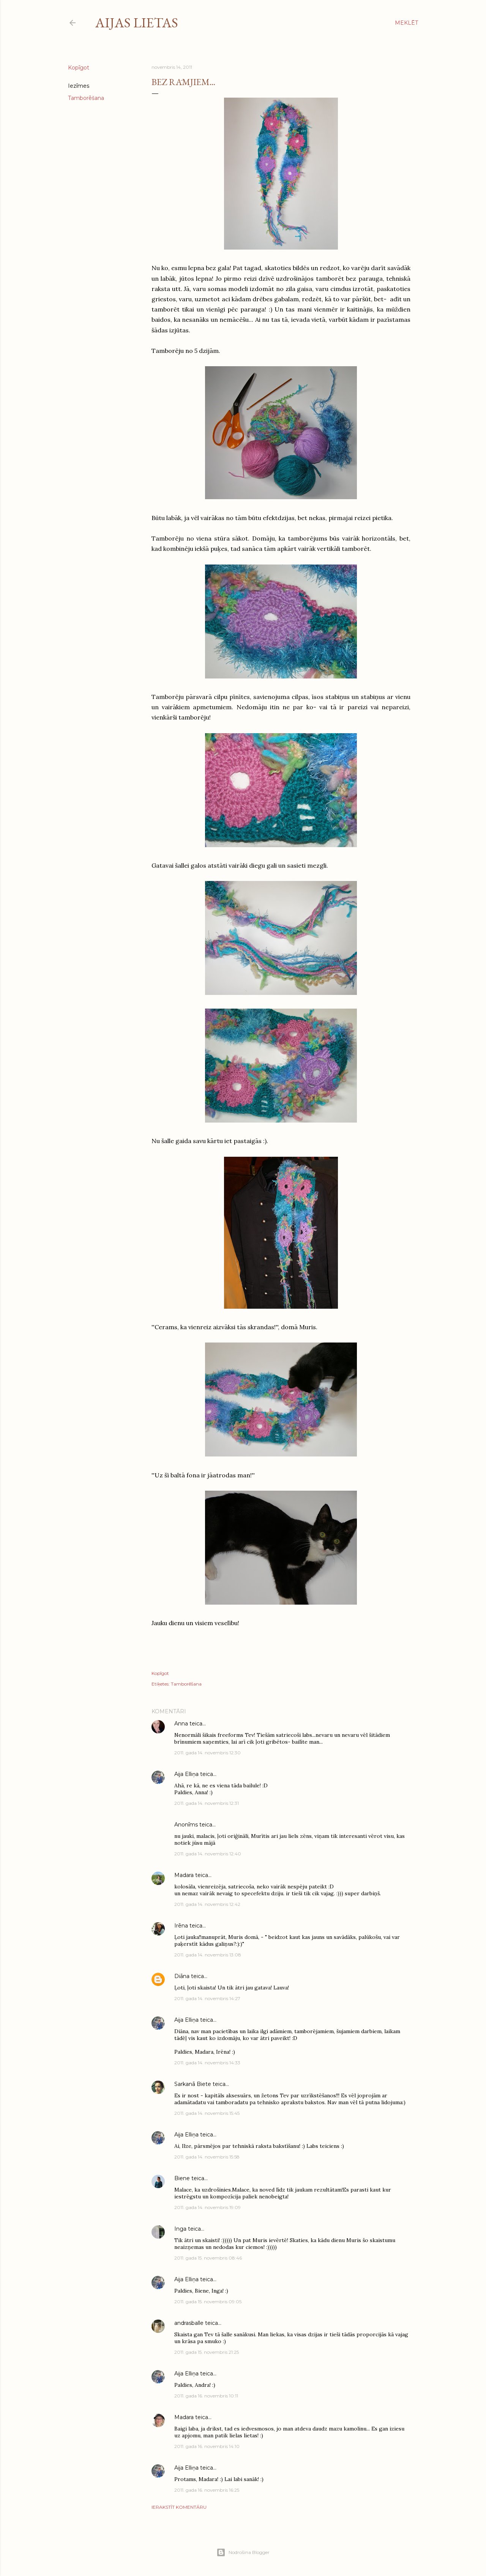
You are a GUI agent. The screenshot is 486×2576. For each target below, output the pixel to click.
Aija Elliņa (186, 1774)
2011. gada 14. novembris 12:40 (207, 1853)
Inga (180, 2228)
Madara (184, 1875)
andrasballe (189, 2323)
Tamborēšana (86, 98)
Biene (182, 2178)
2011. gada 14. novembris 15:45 (207, 2113)
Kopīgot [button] (78, 67)
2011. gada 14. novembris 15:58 (207, 2157)
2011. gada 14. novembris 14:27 (207, 1998)
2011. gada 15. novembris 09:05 (207, 2301)
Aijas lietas (136, 23)
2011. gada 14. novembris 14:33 (207, 2062)
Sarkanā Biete (192, 2084)
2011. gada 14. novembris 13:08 (207, 1955)
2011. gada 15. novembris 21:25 (206, 2352)
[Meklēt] (406, 23)
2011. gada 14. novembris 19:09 (207, 2207)
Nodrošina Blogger (243, 2552)
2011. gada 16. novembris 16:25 (206, 2490)
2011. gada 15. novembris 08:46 (208, 2258)
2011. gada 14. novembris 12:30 (207, 1752)
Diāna (181, 1976)
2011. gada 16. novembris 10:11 (206, 2396)
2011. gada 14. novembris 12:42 (207, 1904)
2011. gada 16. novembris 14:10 (207, 2446)
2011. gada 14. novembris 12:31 (206, 1803)
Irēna (181, 1925)
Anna (181, 1723)
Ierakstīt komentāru (179, 2507)
